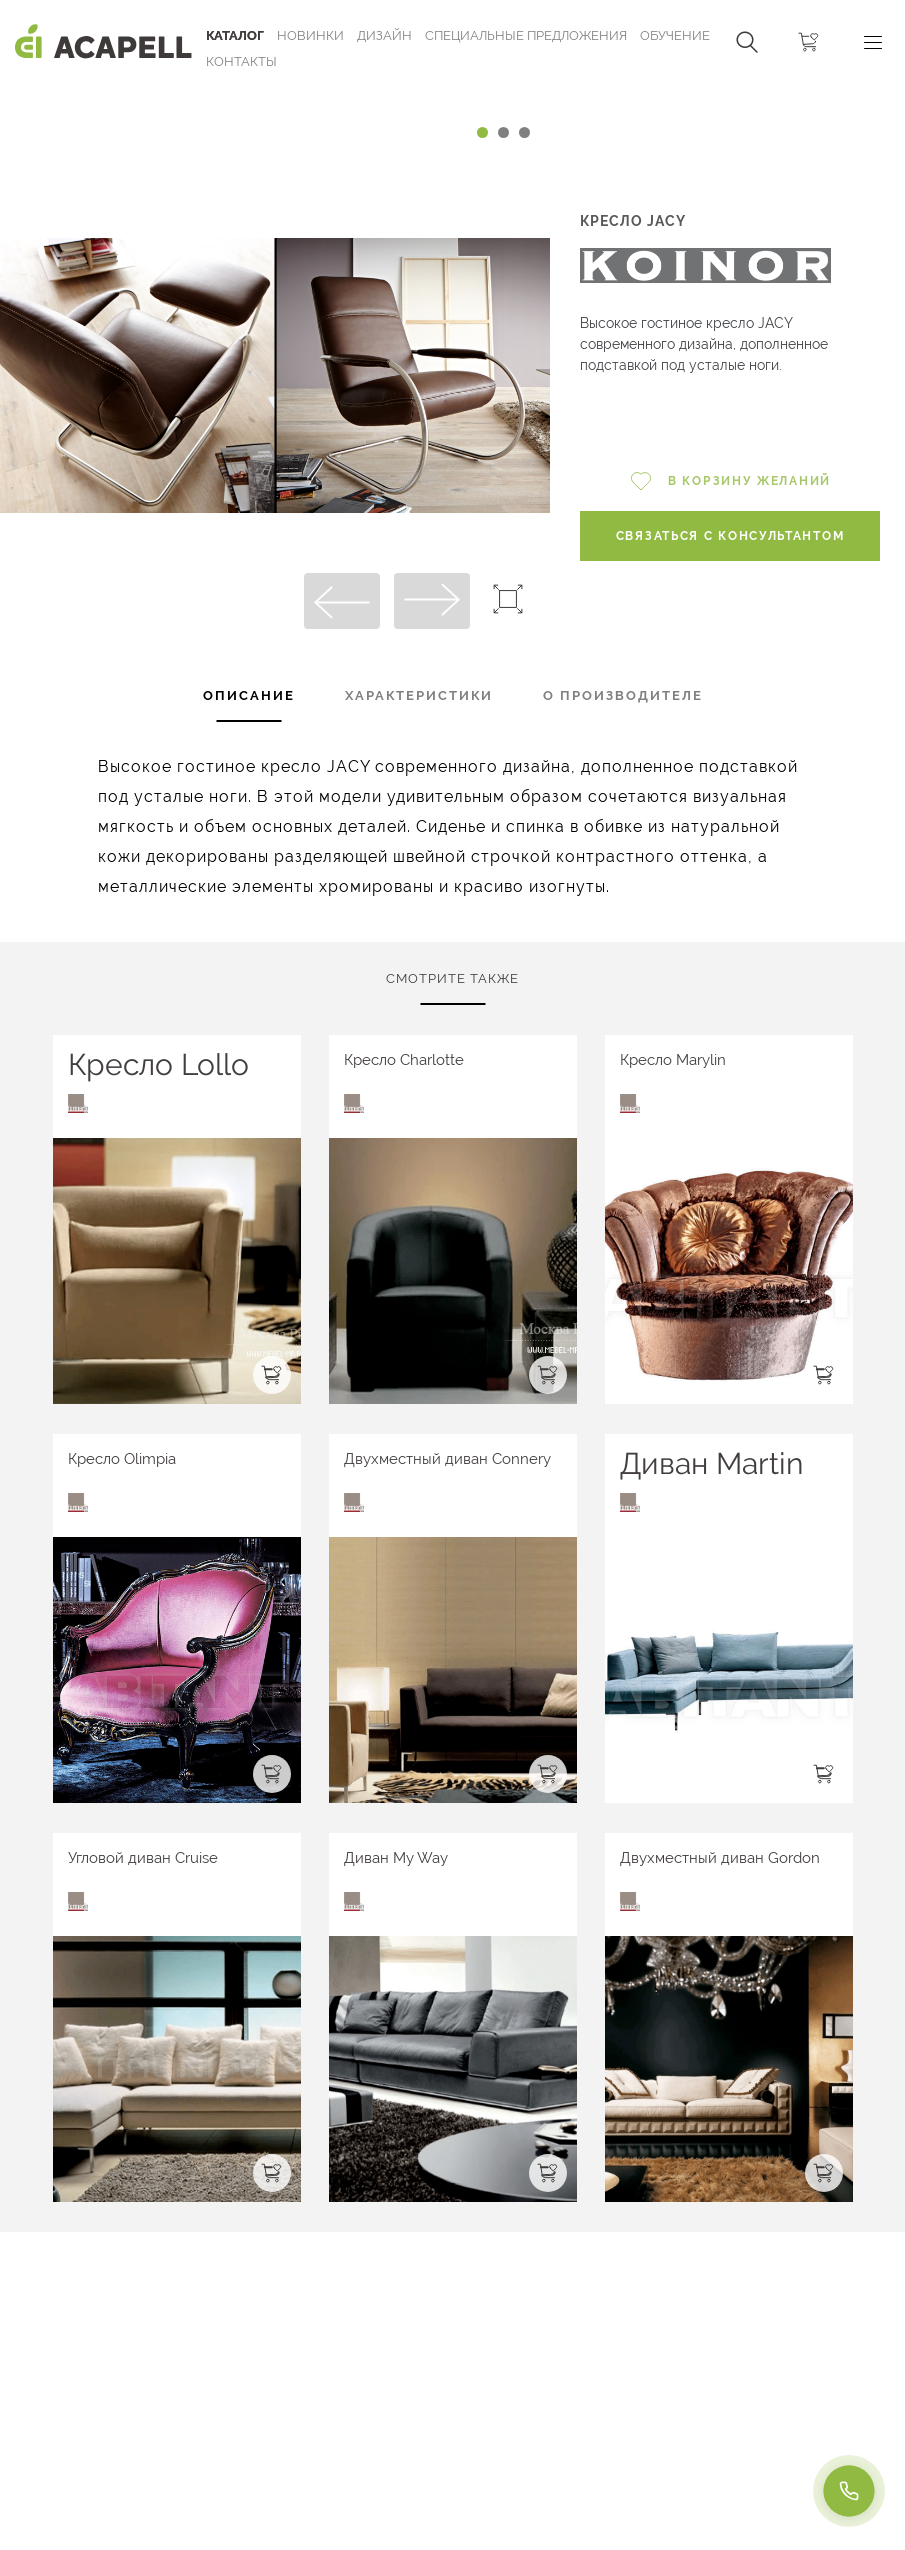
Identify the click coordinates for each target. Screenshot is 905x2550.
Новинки (310, 35)
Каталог (235, 35)
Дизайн (384, 35)
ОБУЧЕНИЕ (675, 35)
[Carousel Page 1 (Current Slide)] (482, 132)
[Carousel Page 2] (503, 132)
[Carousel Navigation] (275, 93)
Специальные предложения (526, 35)
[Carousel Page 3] (524, 132)
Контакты (241, 61)
